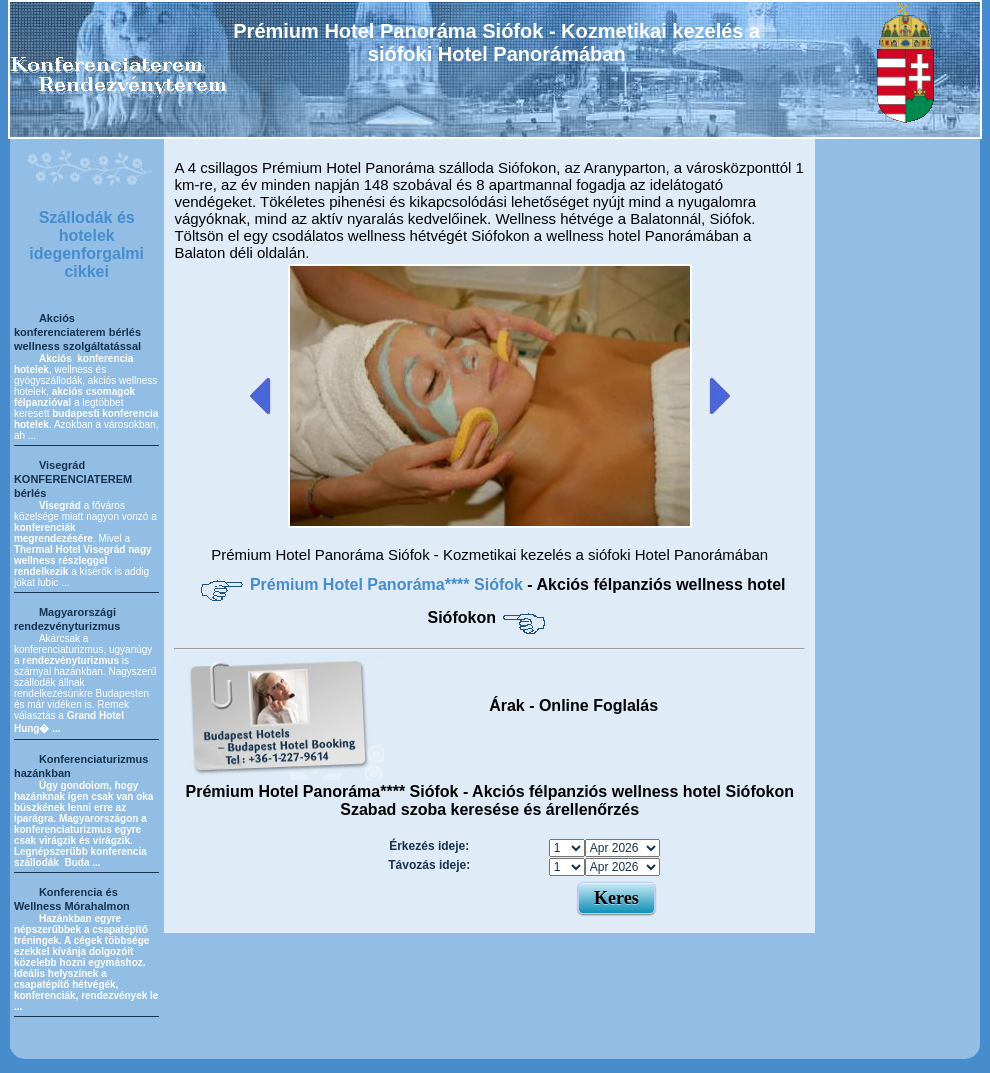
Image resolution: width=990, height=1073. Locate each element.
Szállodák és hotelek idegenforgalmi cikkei (86, 244)
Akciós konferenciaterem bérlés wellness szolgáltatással (77, 332)
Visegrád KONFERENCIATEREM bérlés (73, 479)
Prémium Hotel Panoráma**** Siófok (388, 584)
